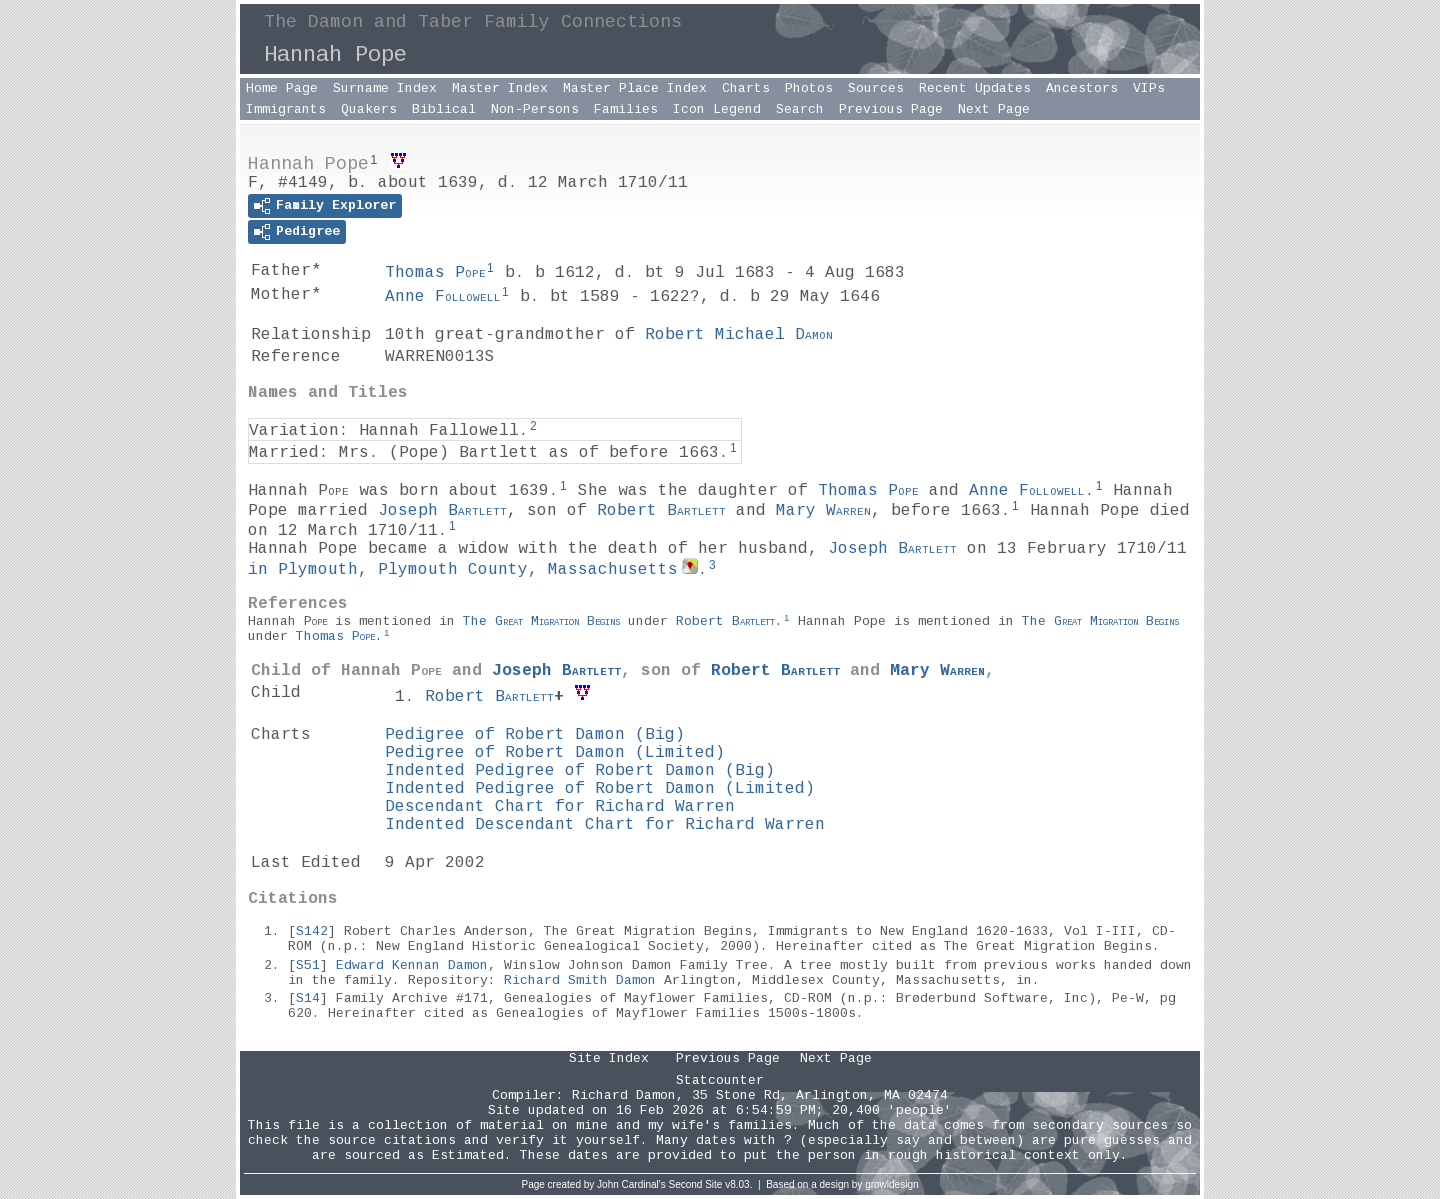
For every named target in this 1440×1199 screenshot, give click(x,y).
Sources (876, 88)
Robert (661, 511)
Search (800, 109)
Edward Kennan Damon (412, 965)
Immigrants (286, 109)
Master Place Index (635, 88)
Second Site (696, 1184)
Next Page (994, 109)
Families (626, 109)
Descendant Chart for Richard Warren (560, 807)
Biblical (444, 109)
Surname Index (385, 88)
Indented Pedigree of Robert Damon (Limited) (600, 789)
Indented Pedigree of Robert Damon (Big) (580, 771)
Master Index (500, 88)
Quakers (369, 109)
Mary (823, 511)
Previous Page (891, 109)
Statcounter (720, 1080)
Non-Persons (535, 109)
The (541, 620)
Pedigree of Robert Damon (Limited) (555, 753)
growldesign (891, 1184)
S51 (308, 965)
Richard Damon (624, 1095)
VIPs (1149, 88)
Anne (443, 297)
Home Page (282, 88)
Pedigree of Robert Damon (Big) (535, 735)
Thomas (435, 273)
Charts (746, 88)
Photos (809, 88)
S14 (308, 998)
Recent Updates (975, 88)
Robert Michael (739, 335)
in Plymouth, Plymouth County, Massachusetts (463, 570)
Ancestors (1082, 88)
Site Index (609, 1058)
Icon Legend (717, 109)
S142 (312, 931)
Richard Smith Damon (580, 980)
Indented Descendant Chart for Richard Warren (605, 825)
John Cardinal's (631, 1184)
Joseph (442, 511)
